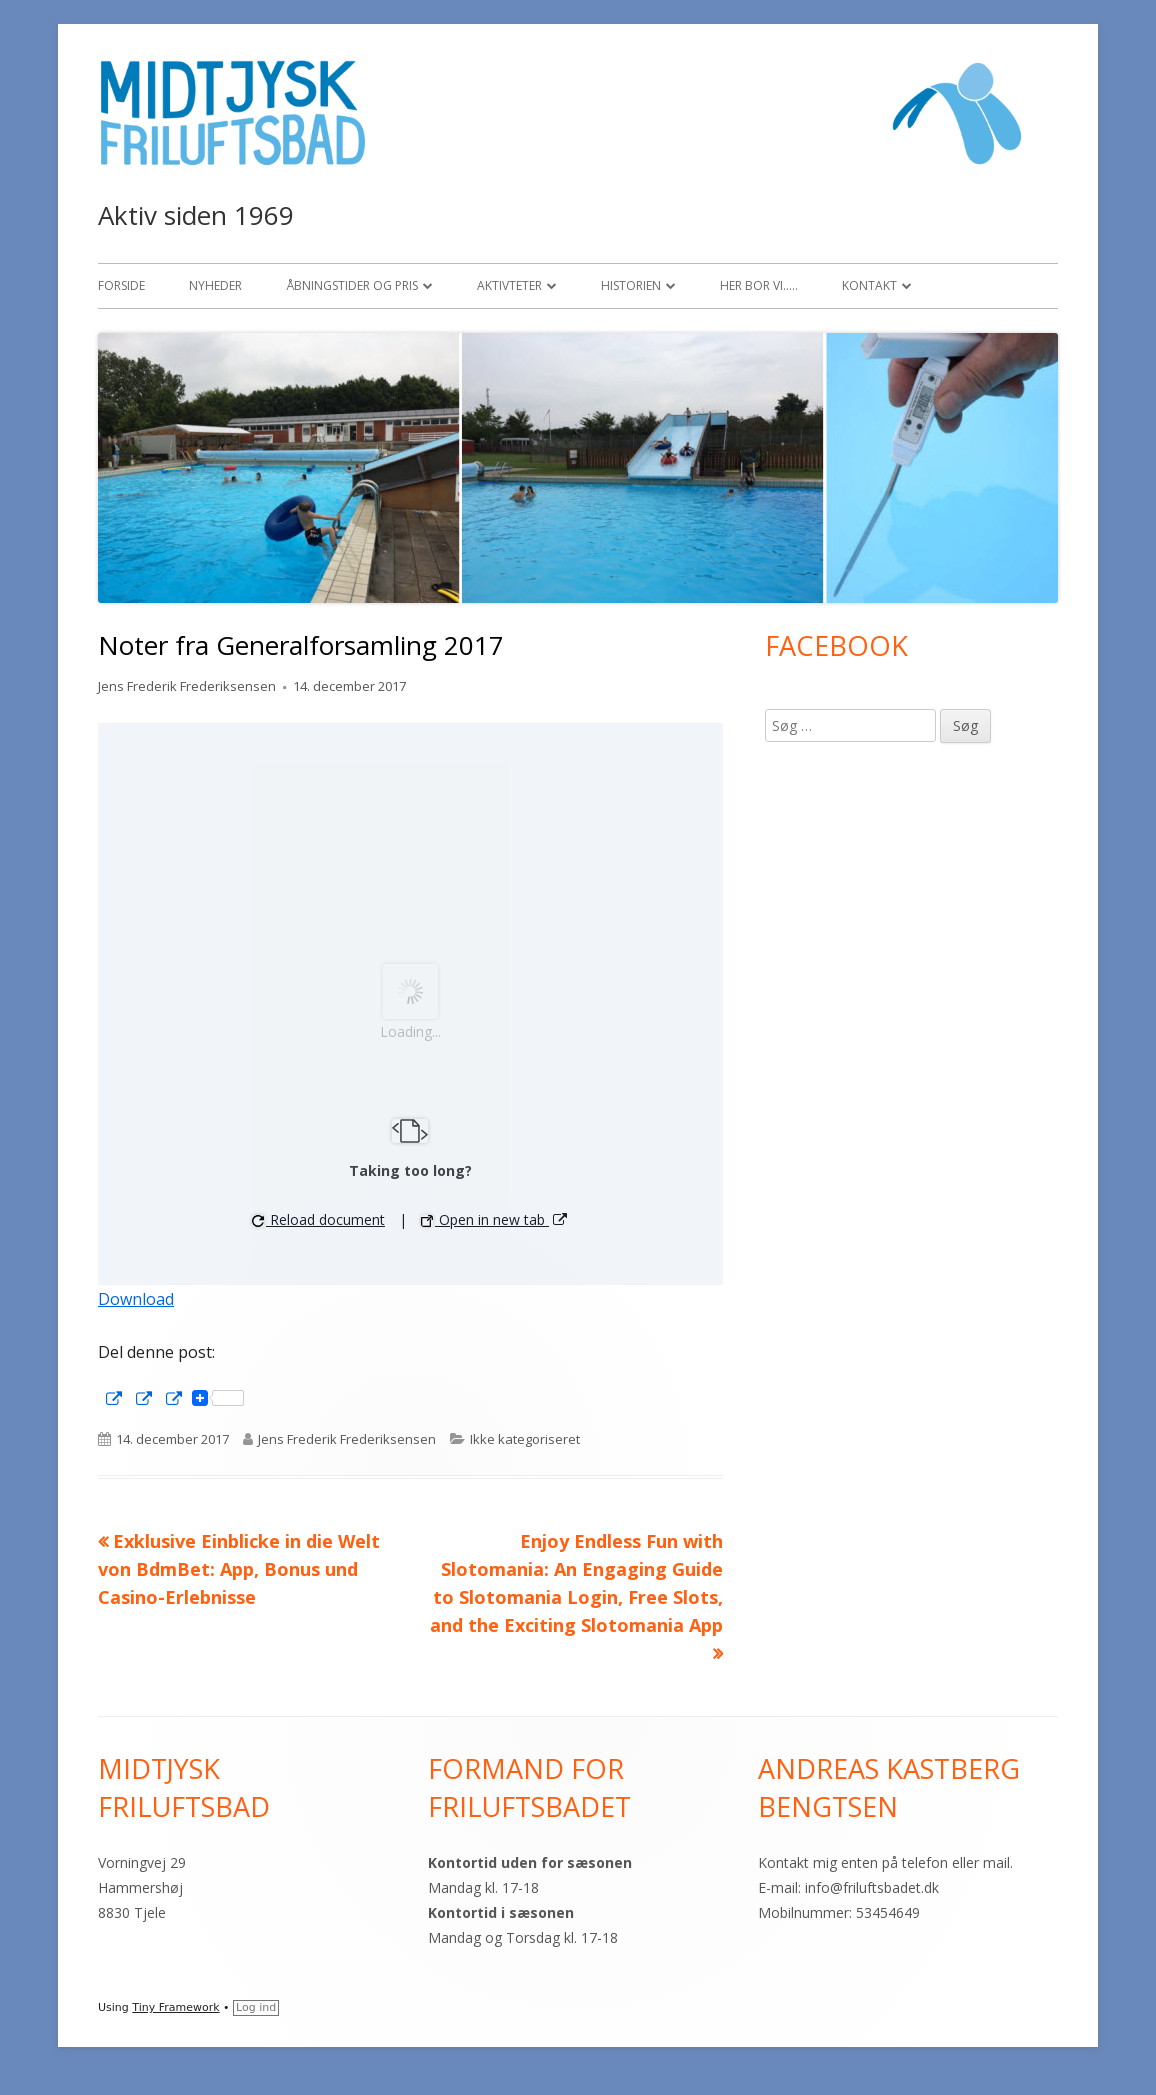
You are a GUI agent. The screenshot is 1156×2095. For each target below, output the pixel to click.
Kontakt (869, 285)
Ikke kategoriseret (525, 1439)
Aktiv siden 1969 (196, 215)
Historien (631, 285)
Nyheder (215, 285)
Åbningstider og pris (352, 285)
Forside (121, 285)
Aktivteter (509, 285)
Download (136, 1299)
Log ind (256, 2007)
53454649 (888, 1912)
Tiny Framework (175, 2007)
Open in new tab (495, 1219)
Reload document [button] (318, 1219)
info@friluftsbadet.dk (872, 1887)
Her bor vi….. (759, 285)
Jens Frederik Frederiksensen (187, 686)
